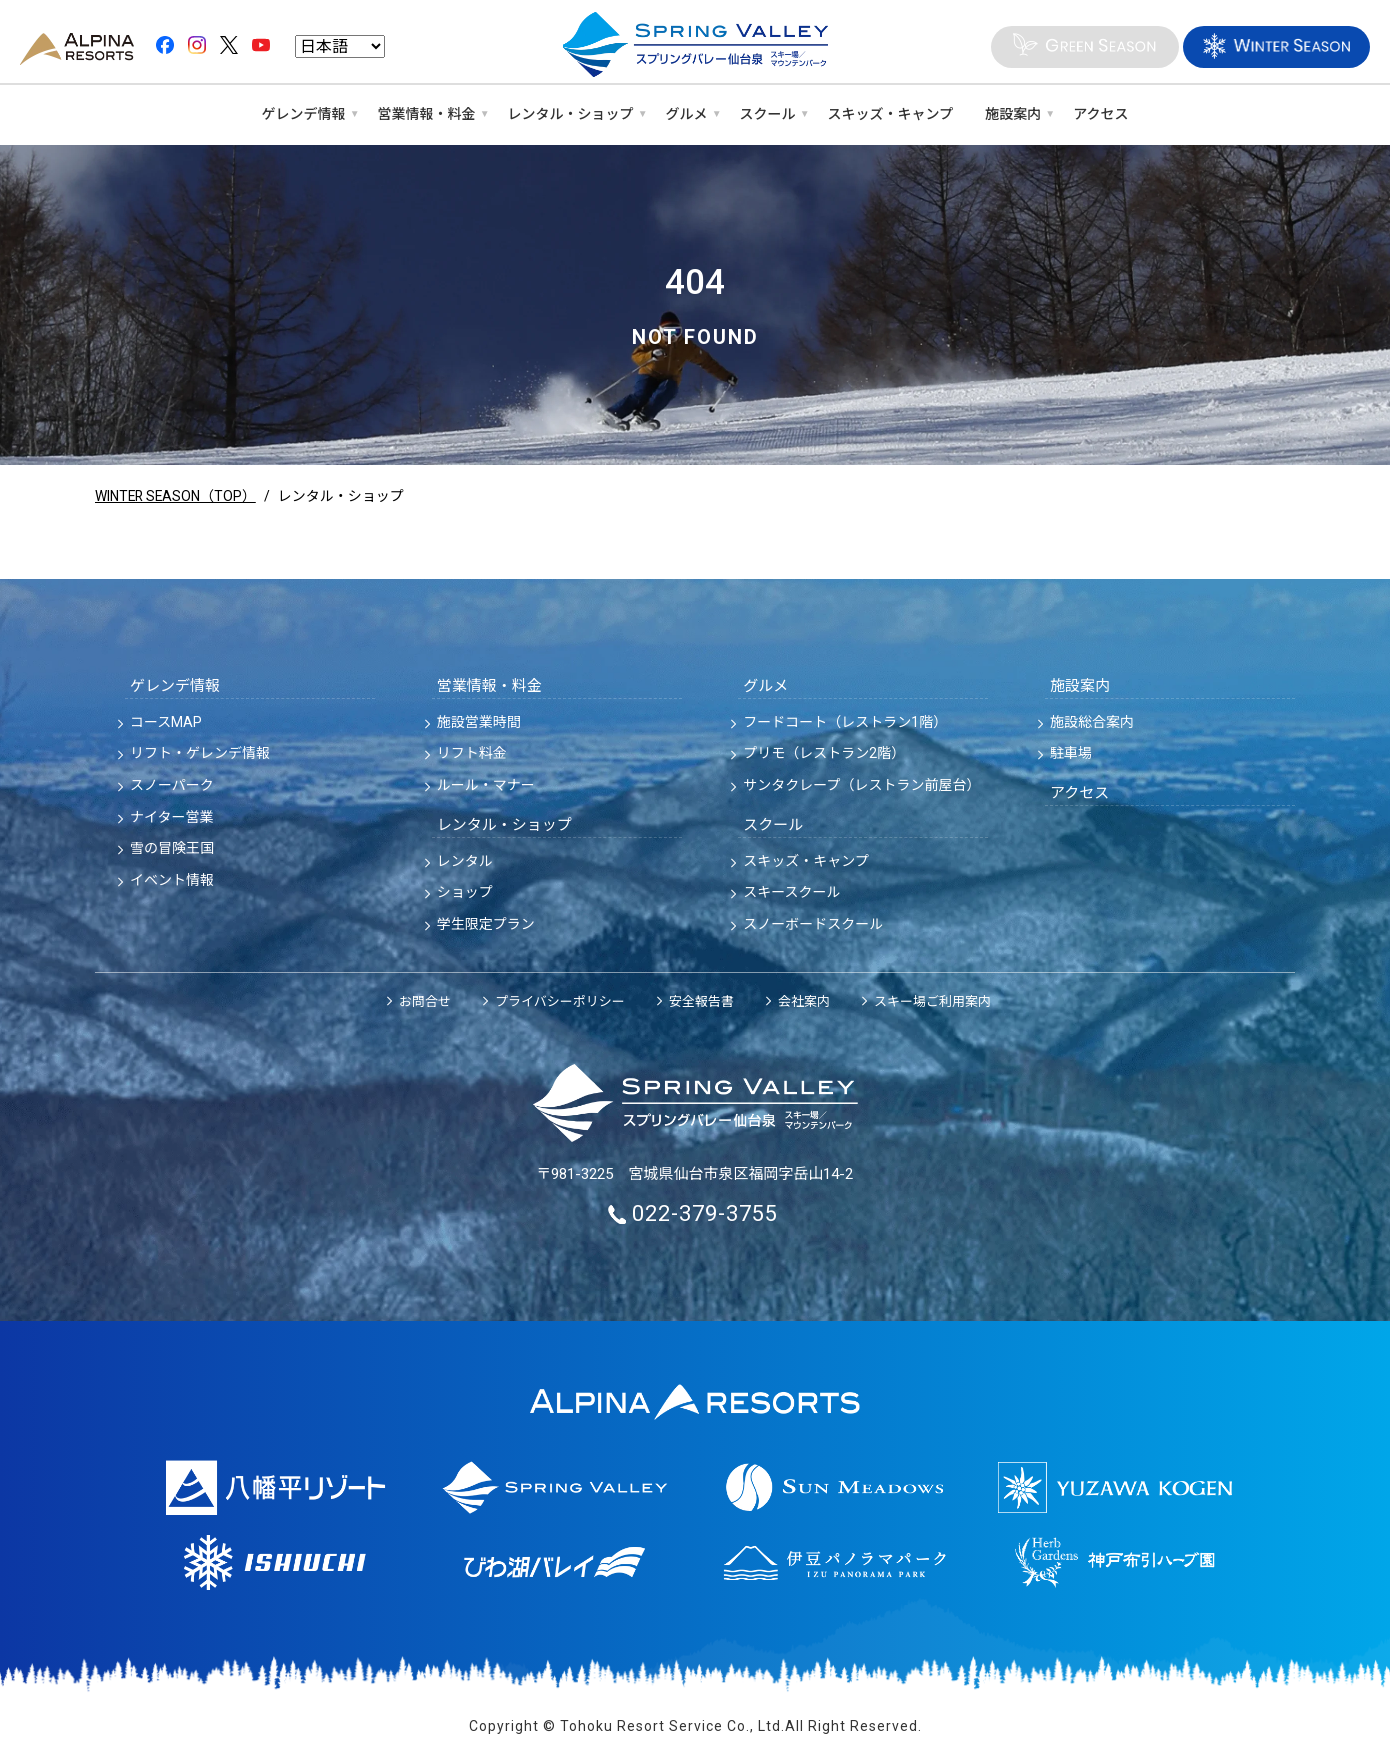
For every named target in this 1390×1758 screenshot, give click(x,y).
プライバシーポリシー (560, 1001)
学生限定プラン (486, 924)
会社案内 (804, 1001)
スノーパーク (172, 785)
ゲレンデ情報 (304, 114)
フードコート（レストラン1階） (845, 722)
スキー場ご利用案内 (932, 1001)
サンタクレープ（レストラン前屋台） (861, 785)
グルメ (687, 114)
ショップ (465, 892)
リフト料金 (472, 753)
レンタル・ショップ (571, 114)
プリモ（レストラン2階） (824, 753)
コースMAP (166, 722)
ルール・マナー (486, 785)
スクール (768, 114)
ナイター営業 (171, 817)
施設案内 (1013, 114)
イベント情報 (172, 880)
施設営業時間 (479, 722)
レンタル (465, 861)
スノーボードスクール (813, 924)
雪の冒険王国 (172, 848)
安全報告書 (701, 1001)
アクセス (1100, 114)
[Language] (340, 47)
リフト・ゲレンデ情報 (200, 753)
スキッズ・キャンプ (891, 114)
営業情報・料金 (427, 114)
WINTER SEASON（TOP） (177, 496)
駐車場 (1071, 753)
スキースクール (791, 892)
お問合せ (425, 1001)
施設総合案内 (1092, 722)
